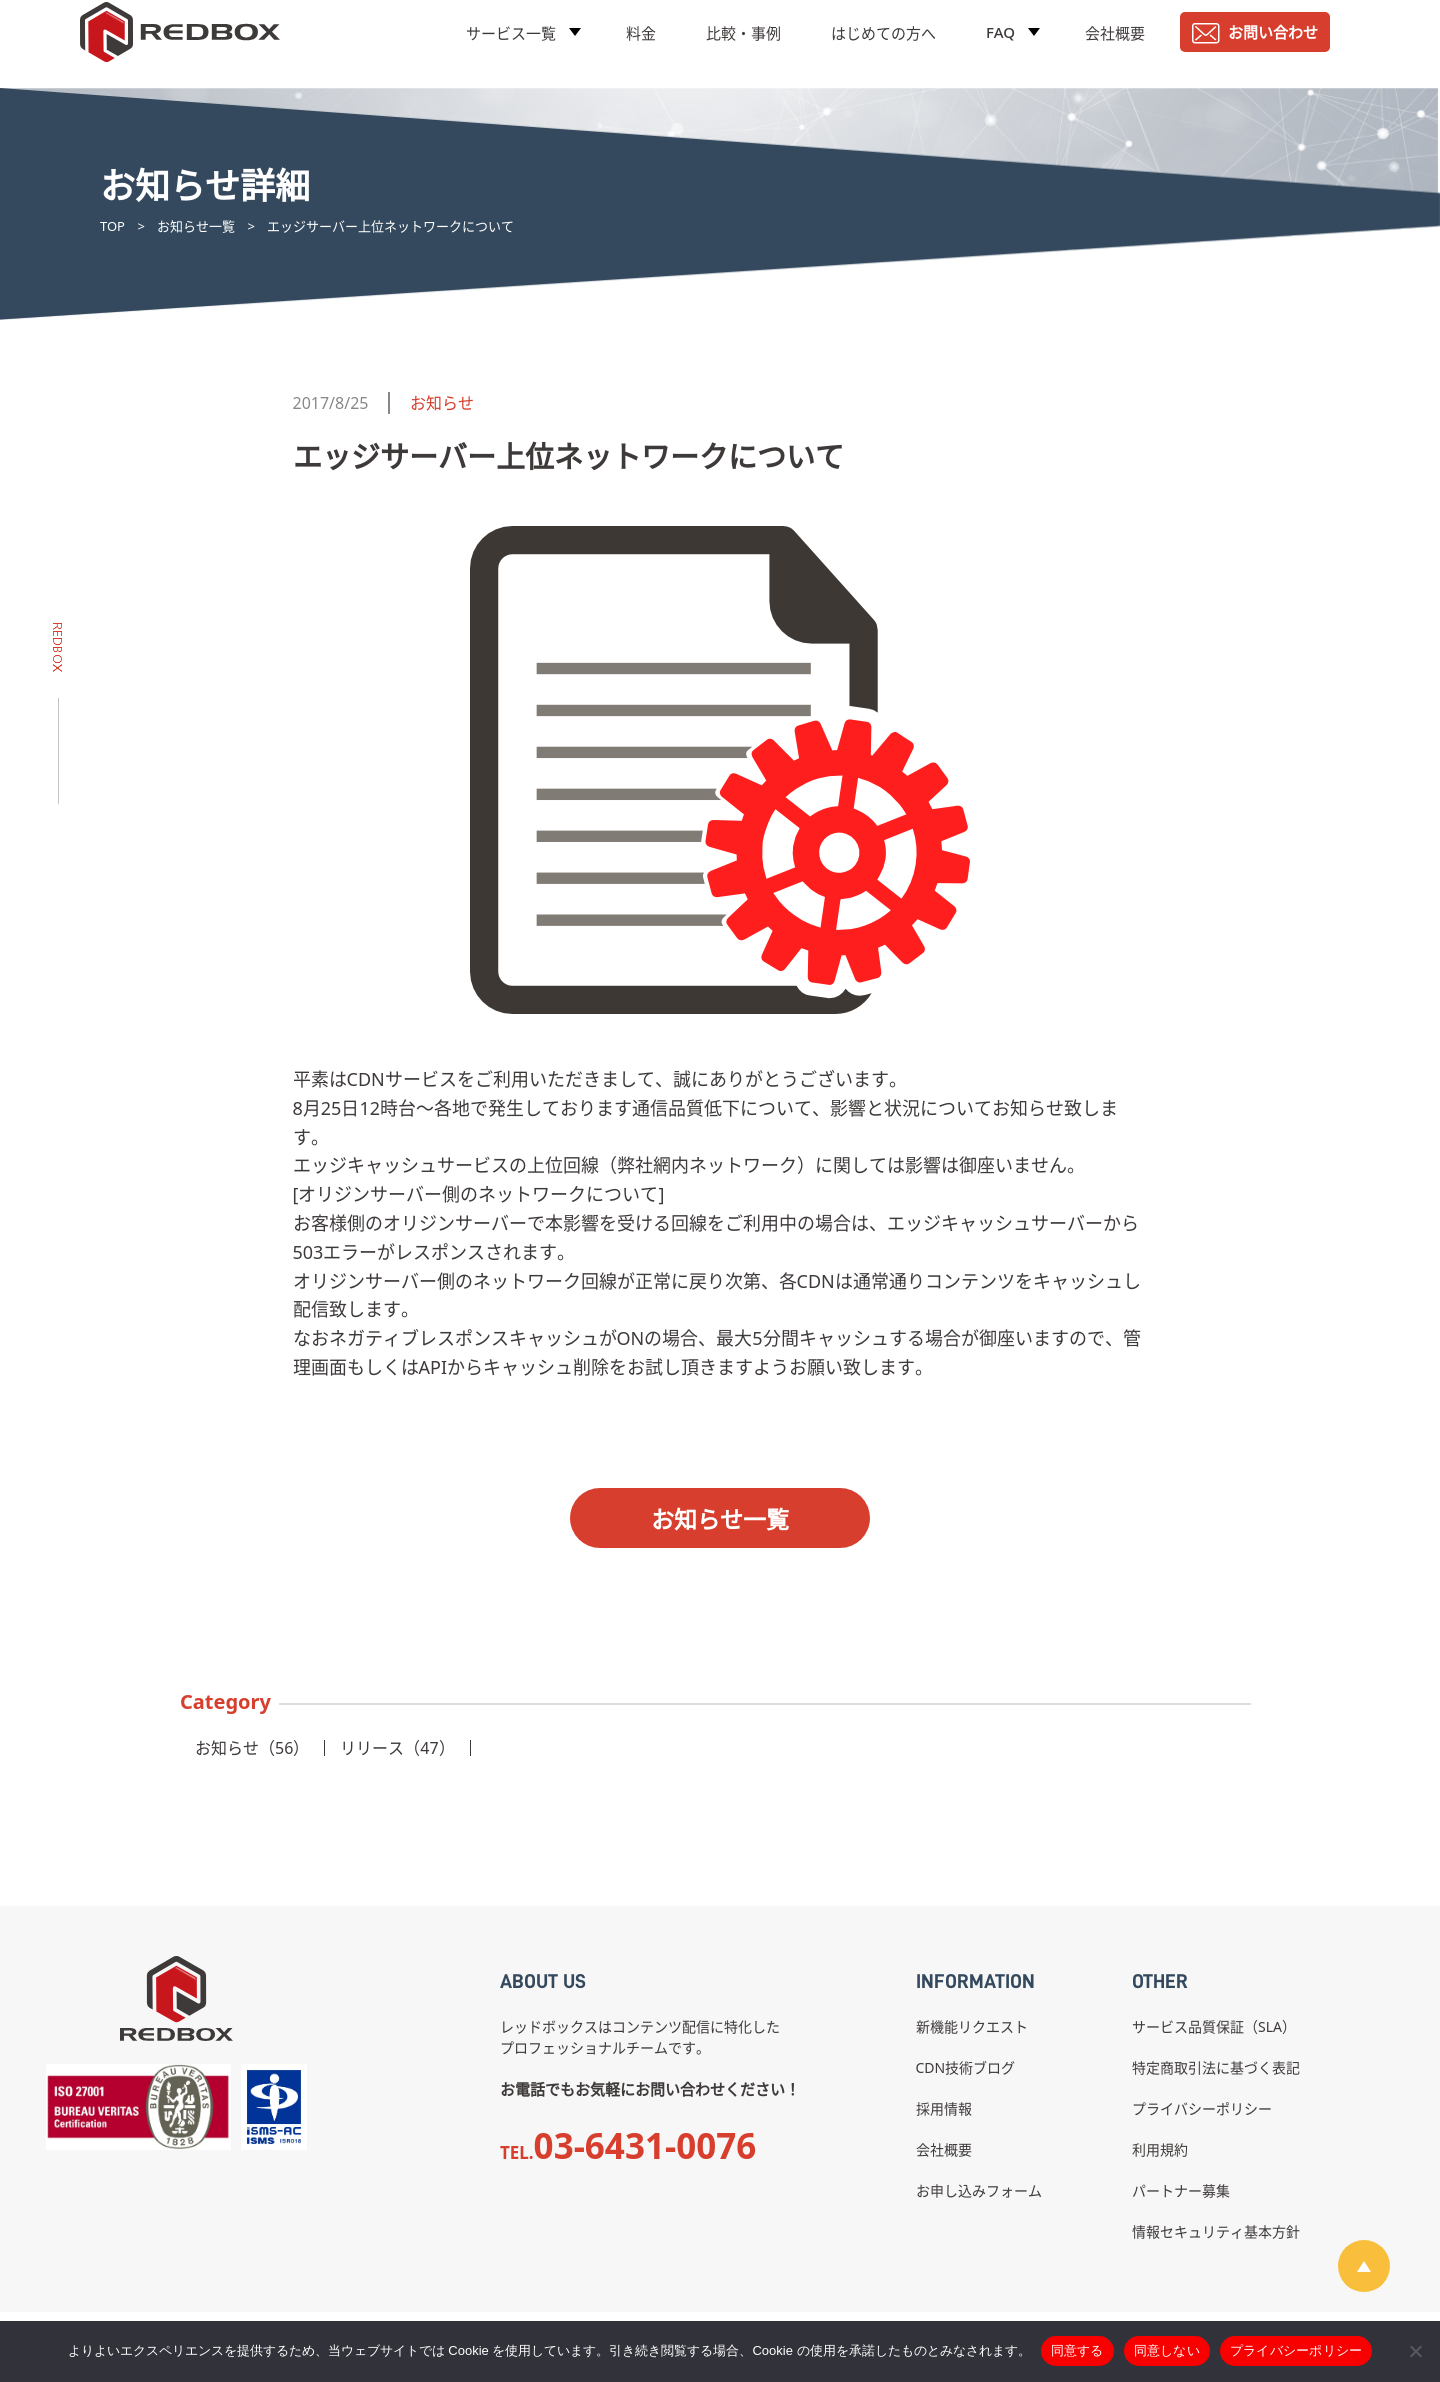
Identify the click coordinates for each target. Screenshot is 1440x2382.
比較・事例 (743, 45)
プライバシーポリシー (1202, 2108)
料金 (641, 45)
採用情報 (944, 2108)
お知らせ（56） (252, 1748)
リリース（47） (397, 1748)
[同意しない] (1415, 2351)
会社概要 (1115, 45)
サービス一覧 (511, 45)
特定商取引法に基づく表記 (1216, 2067)
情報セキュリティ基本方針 (1216, 2231)
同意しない (1167, 2350)
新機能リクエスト (972, 2026)
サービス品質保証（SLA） (1214, 2026)
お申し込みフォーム (979, 2190)
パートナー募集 (1181, 2190)
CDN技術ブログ (966, 2067)
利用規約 (1160, 2149)
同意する (1077, 2350)
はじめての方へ (883, 45)
